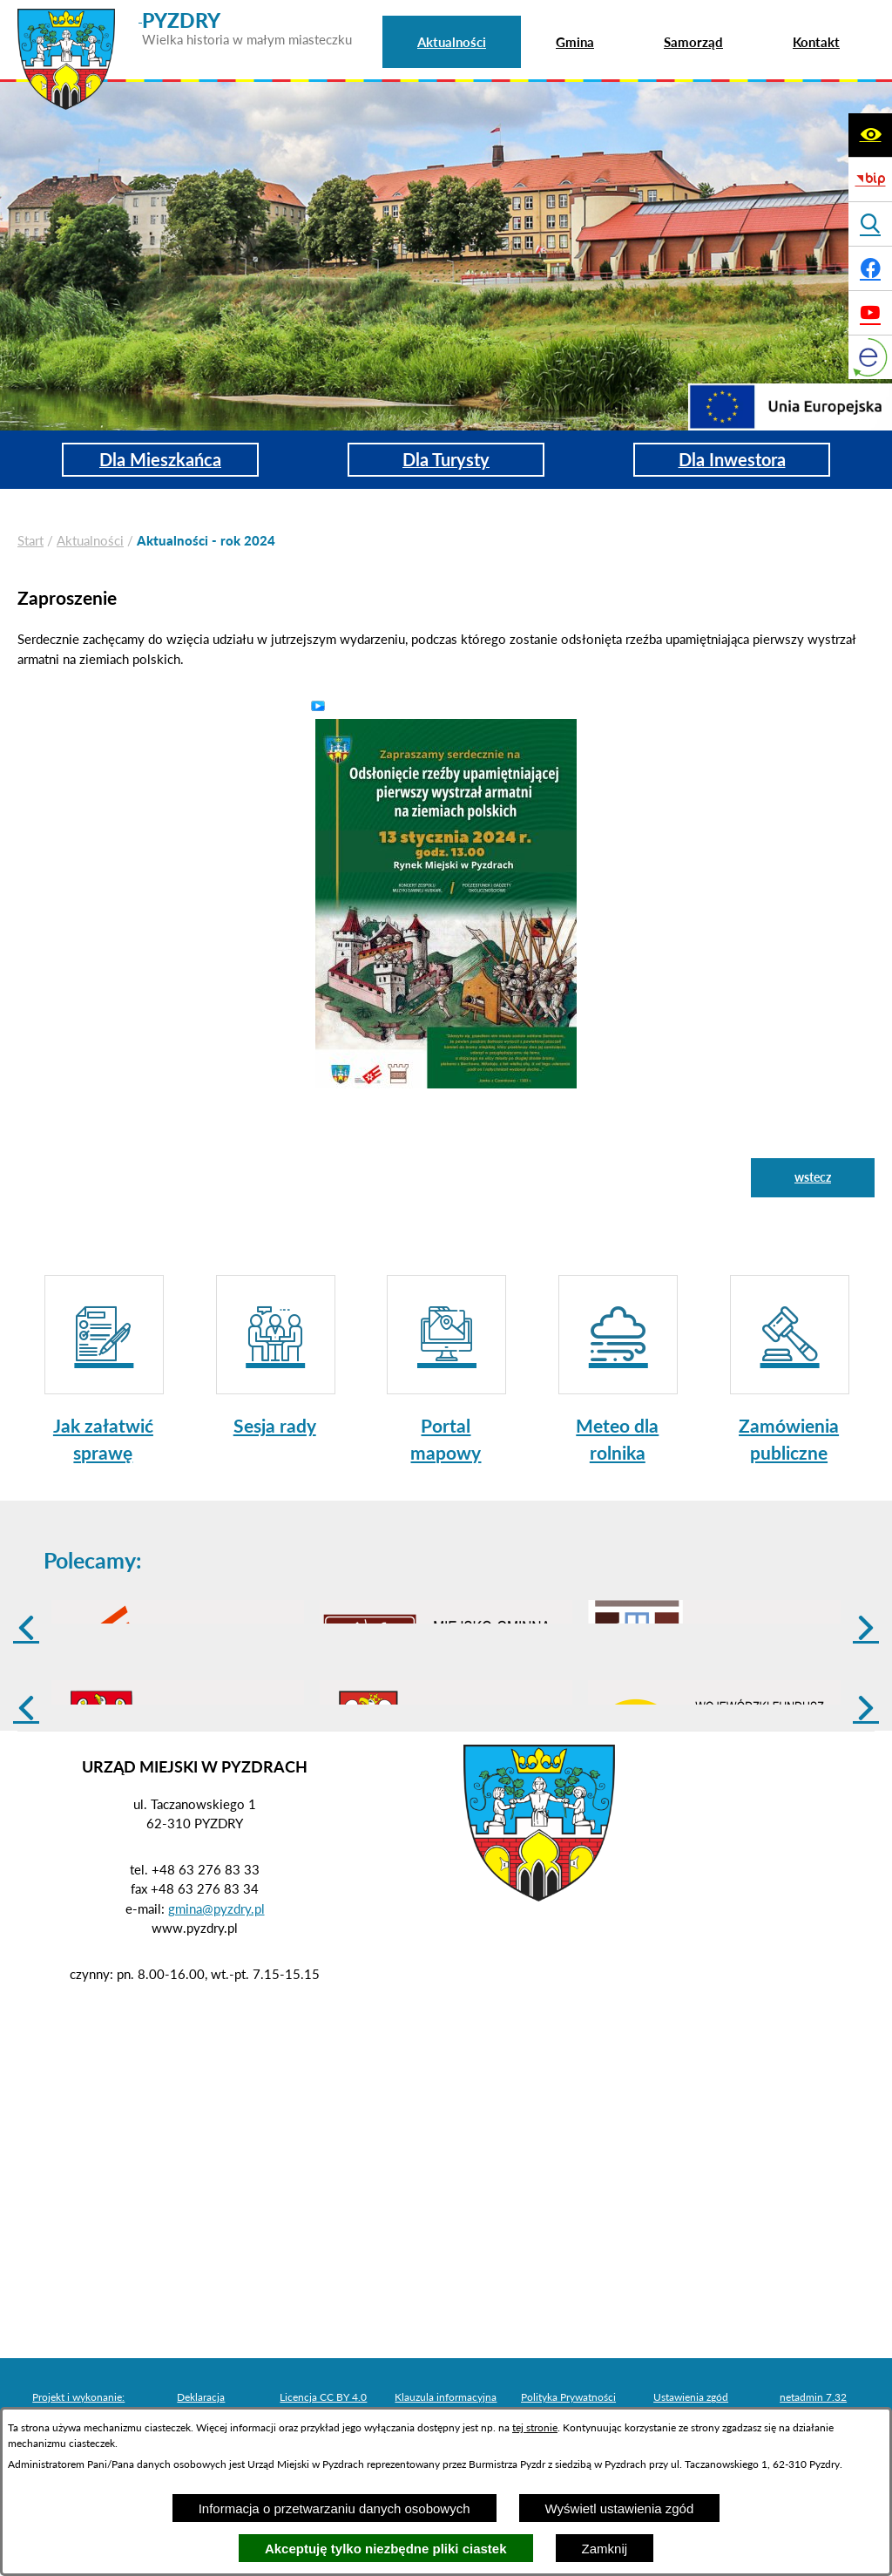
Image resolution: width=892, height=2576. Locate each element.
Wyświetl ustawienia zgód (619, 2508)
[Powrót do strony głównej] (30, 541)
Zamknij (605, 2548)
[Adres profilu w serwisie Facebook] (870, 268)
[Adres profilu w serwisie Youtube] (870, 313)
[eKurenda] (870, 357)
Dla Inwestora (732, 460)
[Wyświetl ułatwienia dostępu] (870, 135)
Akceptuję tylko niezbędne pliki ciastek (386, 2548)
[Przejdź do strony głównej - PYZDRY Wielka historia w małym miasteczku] (184, 16)
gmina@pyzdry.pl (216, 2043)
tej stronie (535, 2427)
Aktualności (90, 540)
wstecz (812, 1176)
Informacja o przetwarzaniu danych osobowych (334, 2508)
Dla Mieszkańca (160, 460)
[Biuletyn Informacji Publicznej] (870, 179)
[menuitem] (451, 42)
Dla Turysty (446, 460)
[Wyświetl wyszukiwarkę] (870, 224)
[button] (446, 902)
